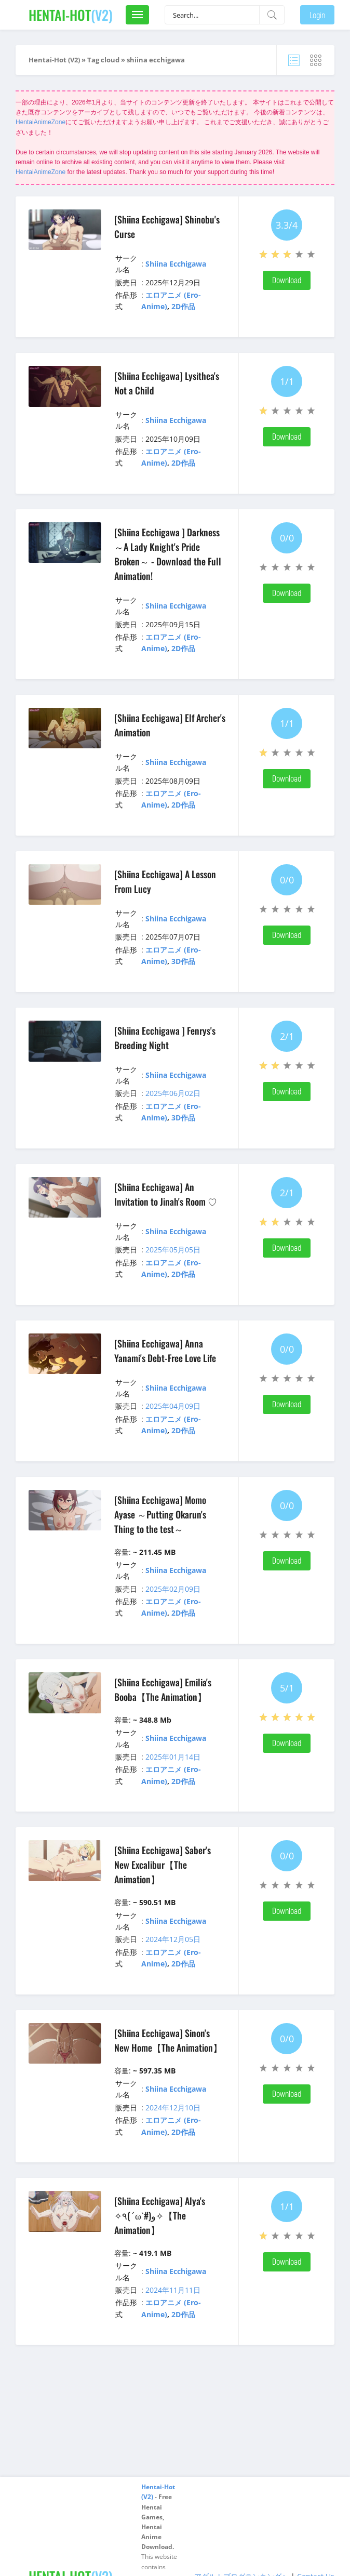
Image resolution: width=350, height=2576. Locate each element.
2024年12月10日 (172, 2107)
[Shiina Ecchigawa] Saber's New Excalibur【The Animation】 (162, 1864)
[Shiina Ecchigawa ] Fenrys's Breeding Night (165, 1038)
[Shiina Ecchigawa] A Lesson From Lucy (165, 881)
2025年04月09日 (172, 1406)
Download (286, 280)
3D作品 (183, 961)
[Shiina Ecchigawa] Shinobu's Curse (167, 227)
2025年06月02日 (172, 1093)
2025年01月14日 (172, 1757)
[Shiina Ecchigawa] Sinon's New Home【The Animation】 (168, 2040)
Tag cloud (103, 59)
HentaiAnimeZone (40, 122)
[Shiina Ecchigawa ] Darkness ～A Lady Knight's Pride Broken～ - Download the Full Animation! (167, 554)
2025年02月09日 (172, 1589)
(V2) (71, 15)
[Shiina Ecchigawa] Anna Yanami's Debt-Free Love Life (165, 1351)
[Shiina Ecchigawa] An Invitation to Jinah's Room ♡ (165, 1194)
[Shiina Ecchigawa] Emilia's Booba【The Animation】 (162, 1689)
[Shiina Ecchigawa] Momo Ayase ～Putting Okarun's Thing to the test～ (160, 1514)
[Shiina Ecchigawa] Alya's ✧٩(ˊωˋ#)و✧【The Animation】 (159, 2215)
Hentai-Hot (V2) (54, 59)
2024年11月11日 (172, 2290)
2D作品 (183, 306)
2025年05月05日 (172, 1249)
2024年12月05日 (172, 1939)
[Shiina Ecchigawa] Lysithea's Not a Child (166, 383)
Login (317, 15)
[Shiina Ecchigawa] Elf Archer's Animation (169, 725)
